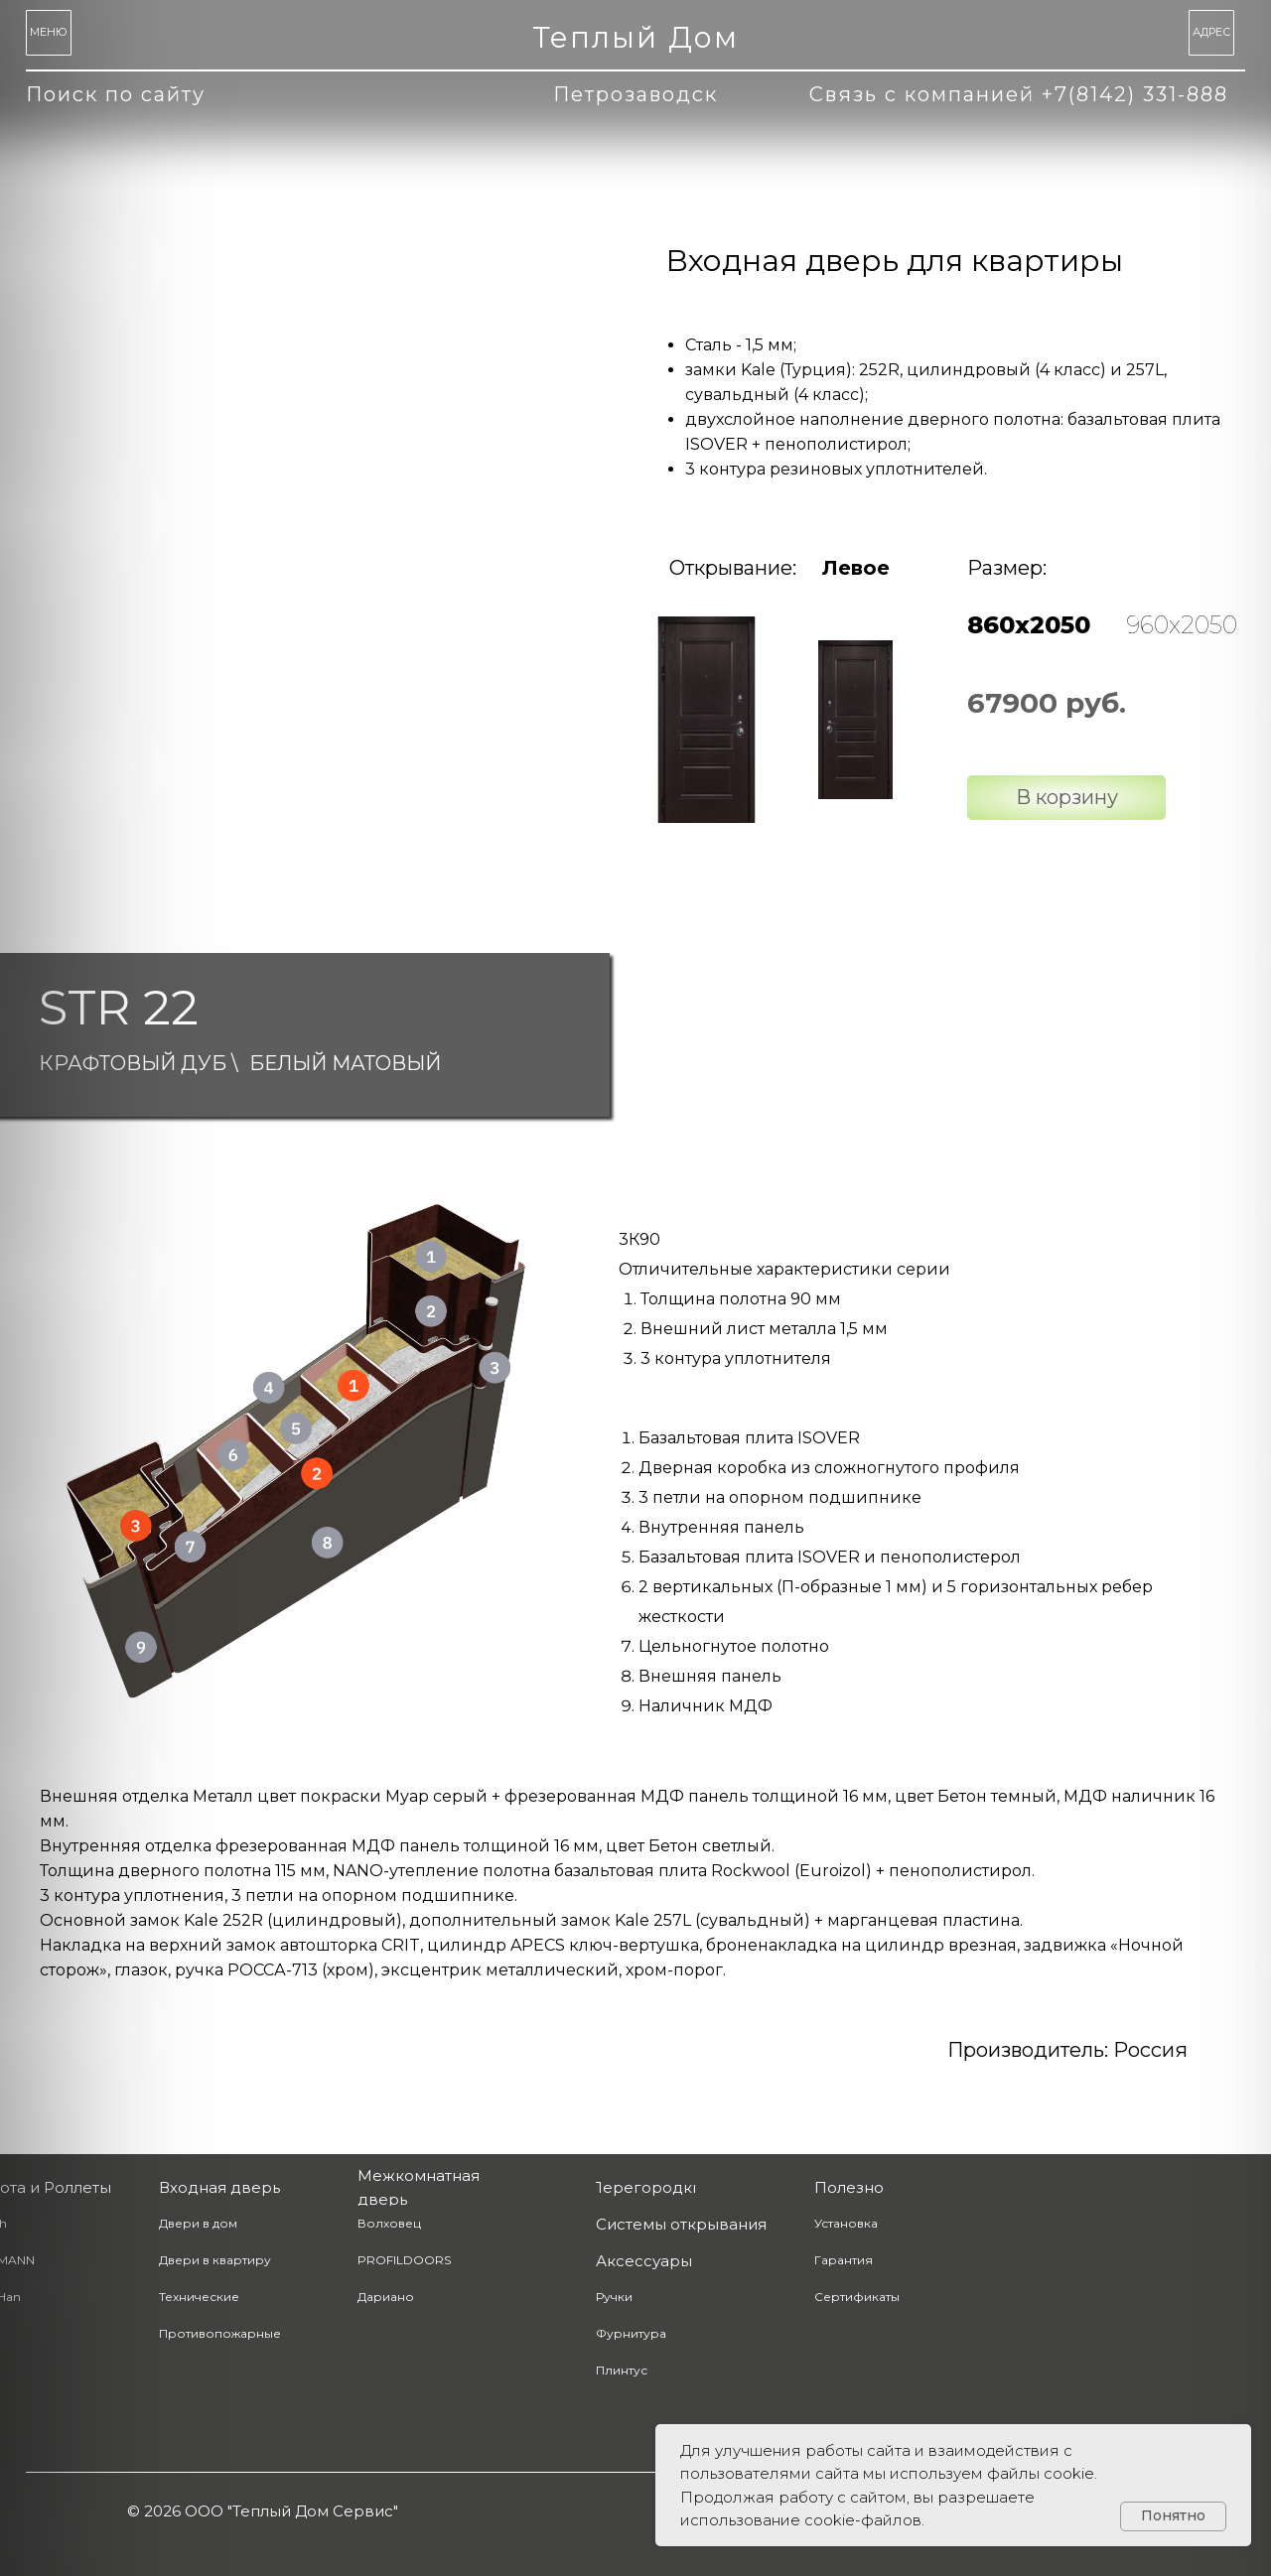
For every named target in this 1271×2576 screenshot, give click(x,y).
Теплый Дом (635, 37)
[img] (707, 719)
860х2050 (1028, 624)
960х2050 (1181, 624)
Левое (856, 568)
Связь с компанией (1018, 94)
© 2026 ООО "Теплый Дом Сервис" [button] (262, 2511)
